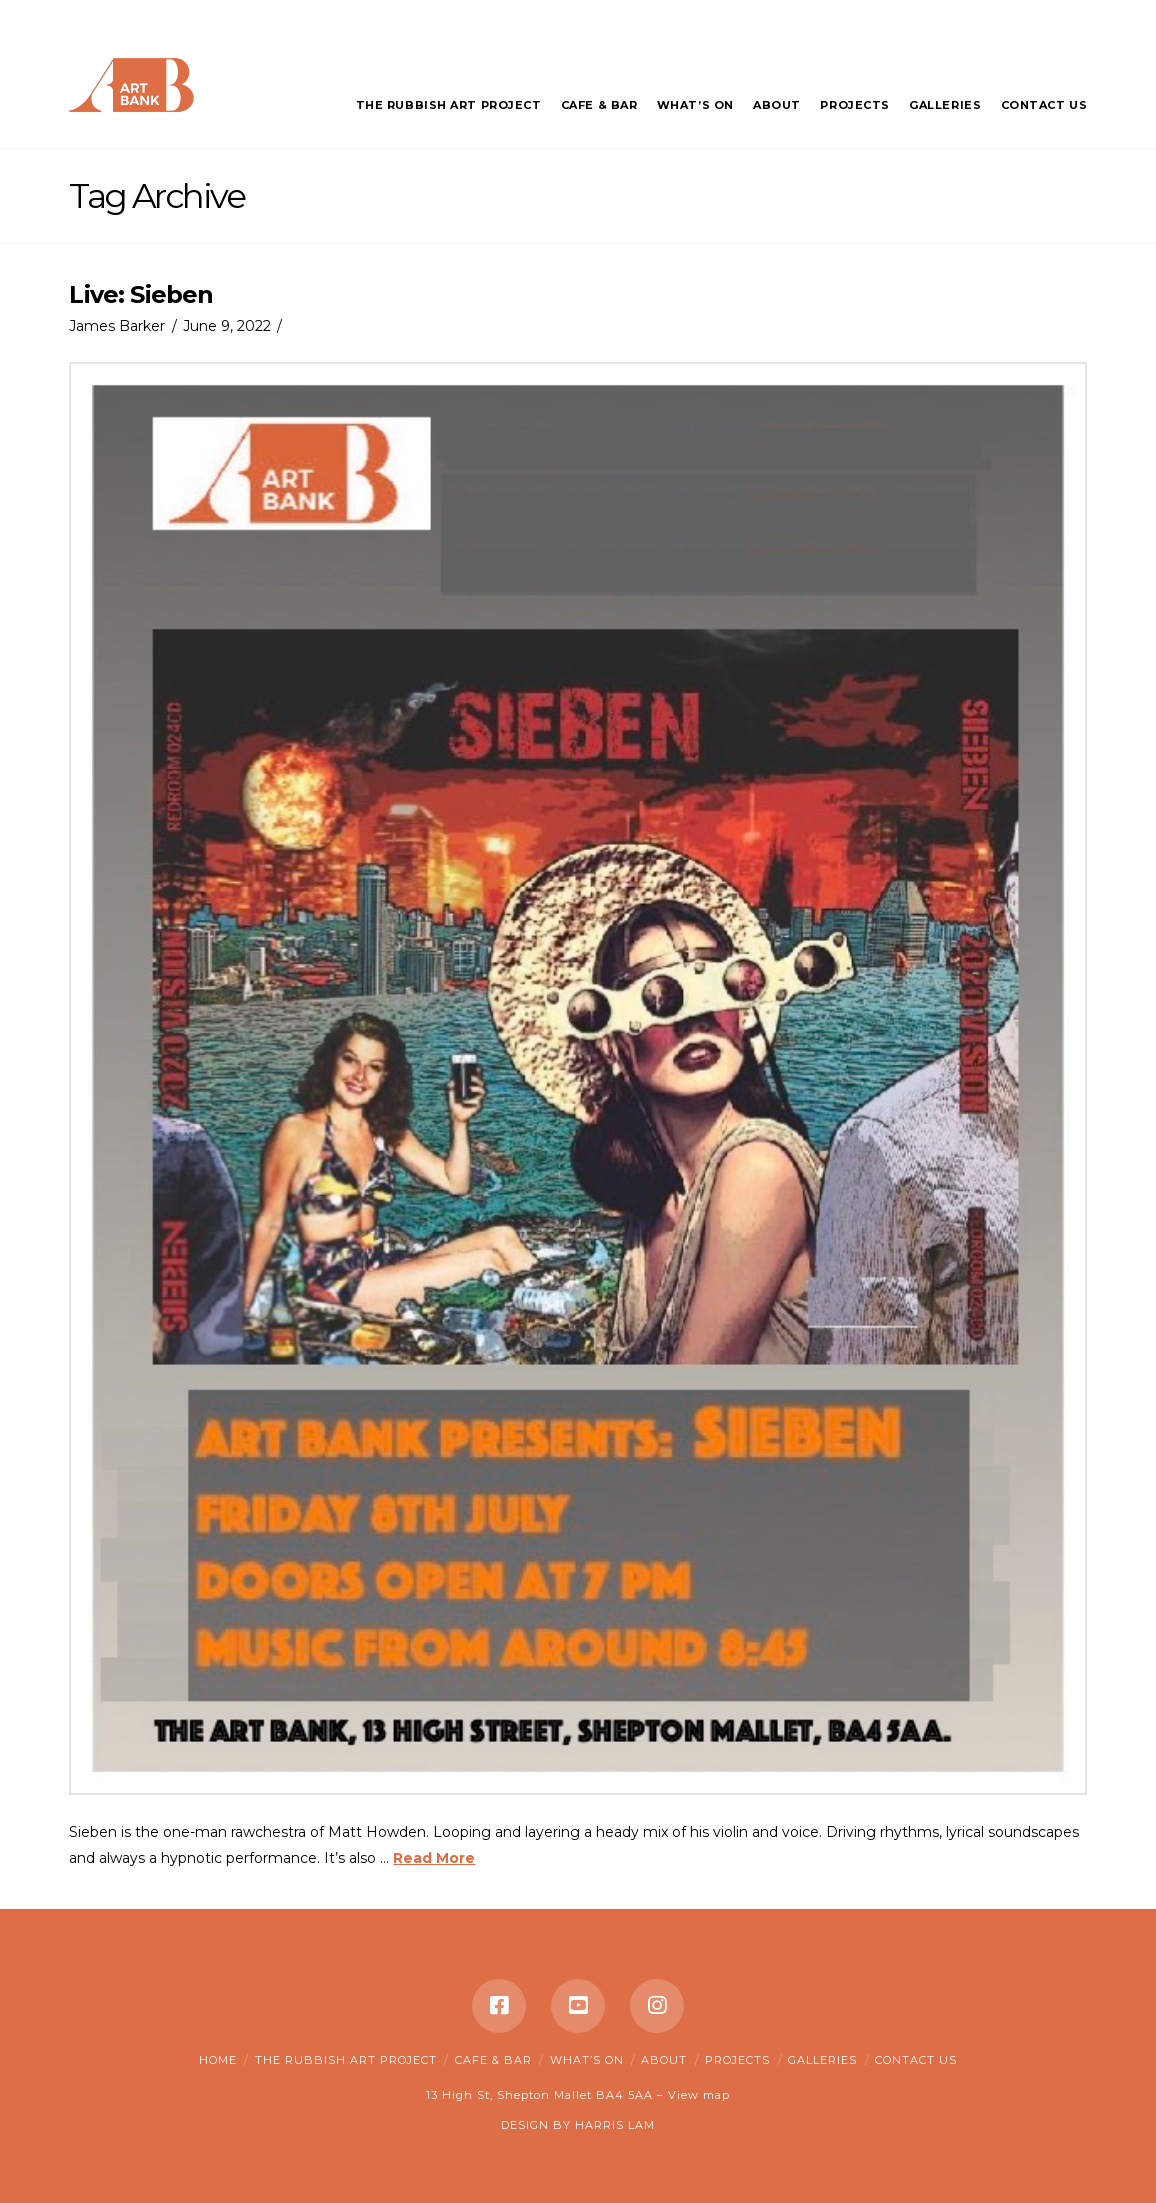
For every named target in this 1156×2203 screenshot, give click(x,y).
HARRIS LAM (615, 2125)
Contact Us (916, 2060)
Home (218, 2060)
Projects (737, 2060)
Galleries (822, 2060)
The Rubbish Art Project (346, 2060)
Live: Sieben (141, 294)
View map (699, 2095)
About (664, 2060)
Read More (434, 1858)
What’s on (587, 2060)
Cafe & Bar (493, 2060)
